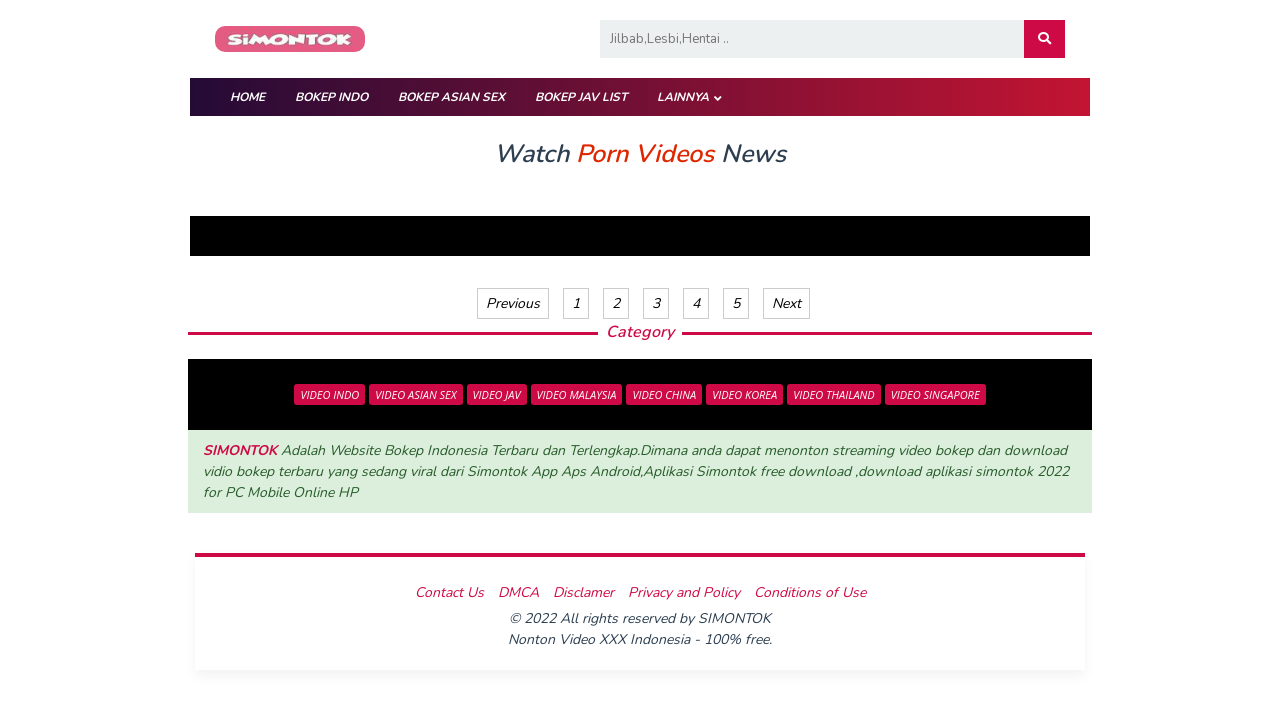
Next (786, 303)
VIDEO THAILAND (834, 394)
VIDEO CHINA (664, 394)
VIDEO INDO (329, 394)
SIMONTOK (240, 450)
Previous (513, 303)
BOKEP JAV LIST (581, 97)
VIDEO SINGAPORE (935, 394)
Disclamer (583, 592)
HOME (247, 97)
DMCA (518, 592)
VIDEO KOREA (744, 394)
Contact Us (449, 592)
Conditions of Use (810, 592)
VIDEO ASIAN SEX (415, 394)
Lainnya (683, 97)
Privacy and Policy (684, 592)
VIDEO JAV (497, 394)
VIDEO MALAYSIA (577, 394)
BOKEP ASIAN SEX (451, 97)
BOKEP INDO (331, 97)
